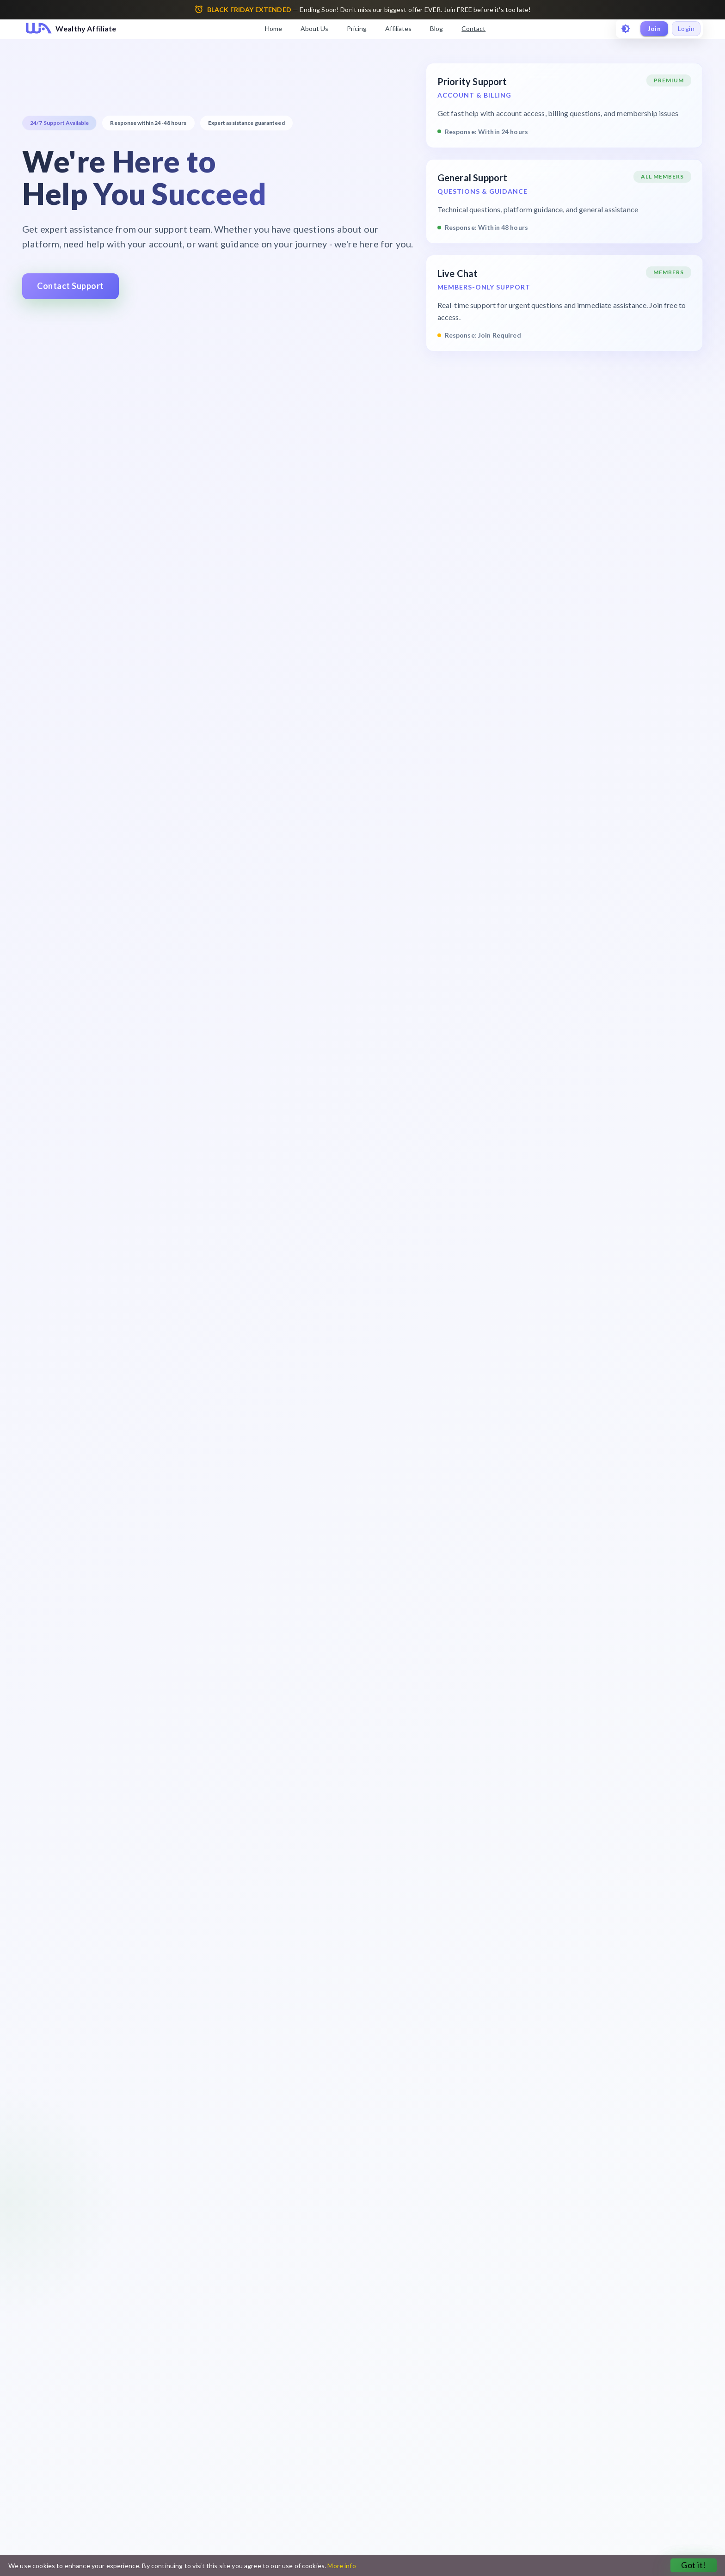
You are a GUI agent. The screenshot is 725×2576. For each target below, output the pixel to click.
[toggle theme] (625, 28)
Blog (436, 28)
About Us (314, 28)
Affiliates (398, 28)
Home (273, 28)
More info (341, 2566)
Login (686, 29)
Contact (473, 28)
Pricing (357, 28)
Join (654, 28)
